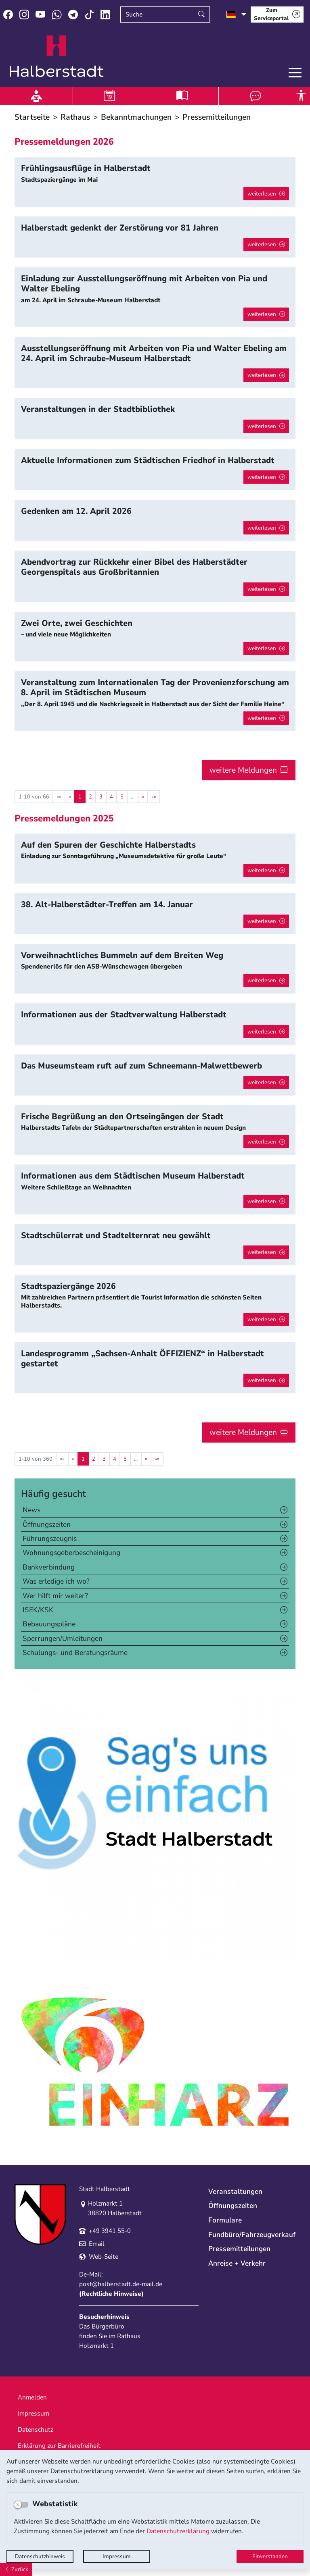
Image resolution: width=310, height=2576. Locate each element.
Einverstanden (270, 2556)
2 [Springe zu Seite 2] (90, 796)
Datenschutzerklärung (178, 2531)
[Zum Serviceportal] (277, 14)
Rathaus (75, 117)
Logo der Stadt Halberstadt (57, 56)
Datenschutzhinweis (40, 2556)
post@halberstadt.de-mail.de (120, 2284)
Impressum (117, 2556)
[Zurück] (16, 2569)
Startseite (32, 117)
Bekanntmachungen (136, 117)
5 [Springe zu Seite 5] (122, 796)
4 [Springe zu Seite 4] (111, 796)
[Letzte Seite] (153, 796)
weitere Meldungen (243, 770)
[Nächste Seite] (143, 796)
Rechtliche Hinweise (111, 2293)
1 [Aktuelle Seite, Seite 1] (80, 796)
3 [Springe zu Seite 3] (101, 796)
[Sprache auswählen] (236, 14)
